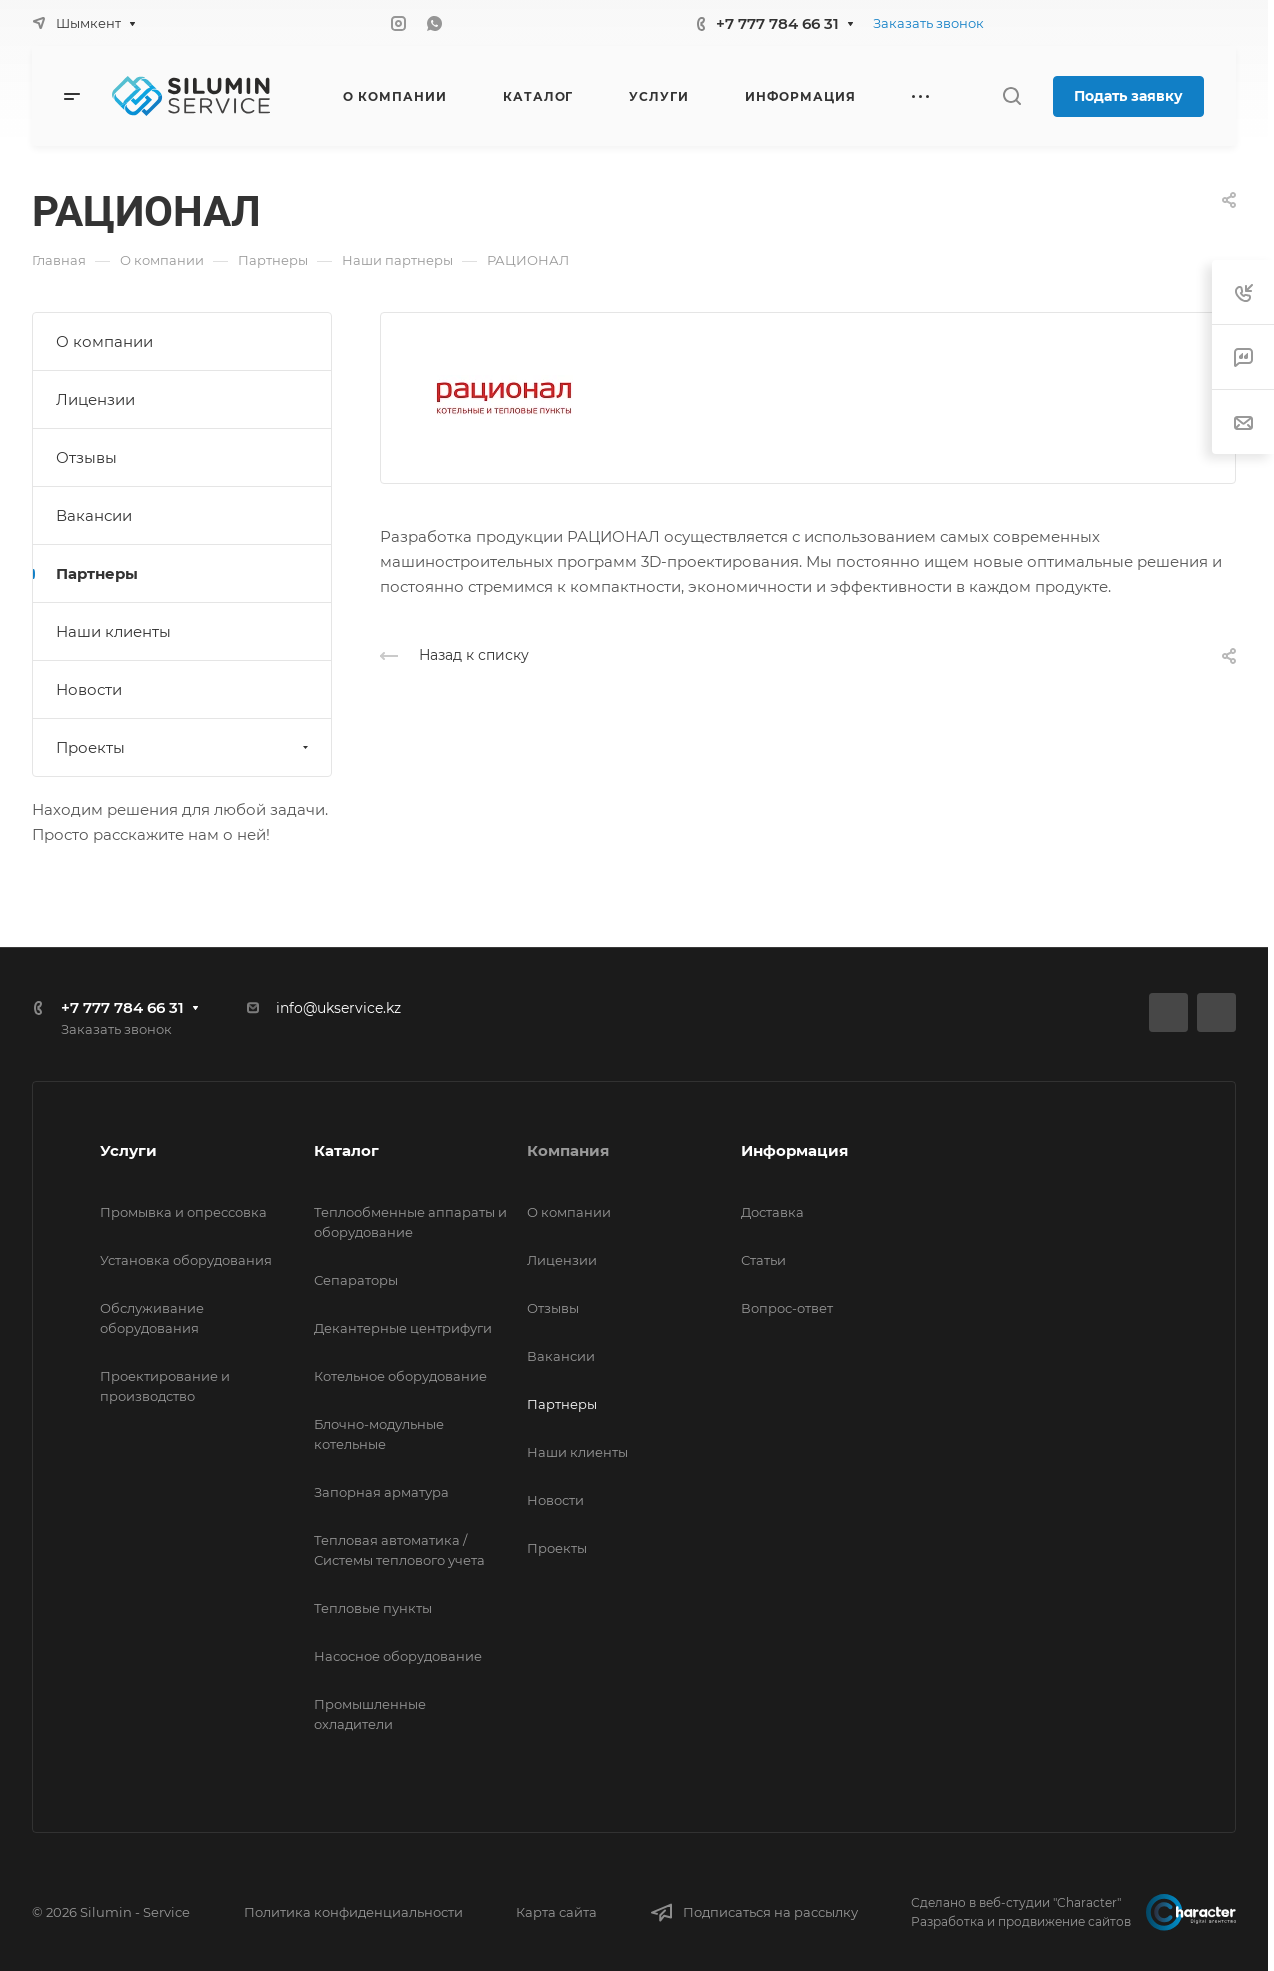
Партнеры (97, 573)
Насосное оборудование (398, 1656)
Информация (794, 1150)
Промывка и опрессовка (183, 1212)
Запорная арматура (381, 1492)
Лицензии (95, 399)
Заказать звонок (928, 23)
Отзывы (86, 457)
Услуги (128, 1150)
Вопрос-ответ (787, 1308)
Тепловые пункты (373, 1608)
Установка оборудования (186, 1260)
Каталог (346, 1150)
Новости (89, 689)
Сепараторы (356, 1280)
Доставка (772, 1212)
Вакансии (94, 515)
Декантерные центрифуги (403, 1328)
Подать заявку (1128, 96)
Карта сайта (556, 1912)
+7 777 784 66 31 (777, 23)
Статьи (763, 1260)
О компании (104, 341)
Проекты (184, 747)
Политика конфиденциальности (353, 1912)
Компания (568, 1150)
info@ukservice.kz (338, 1008)
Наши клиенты (113, 631)
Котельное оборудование (400, 1376)
